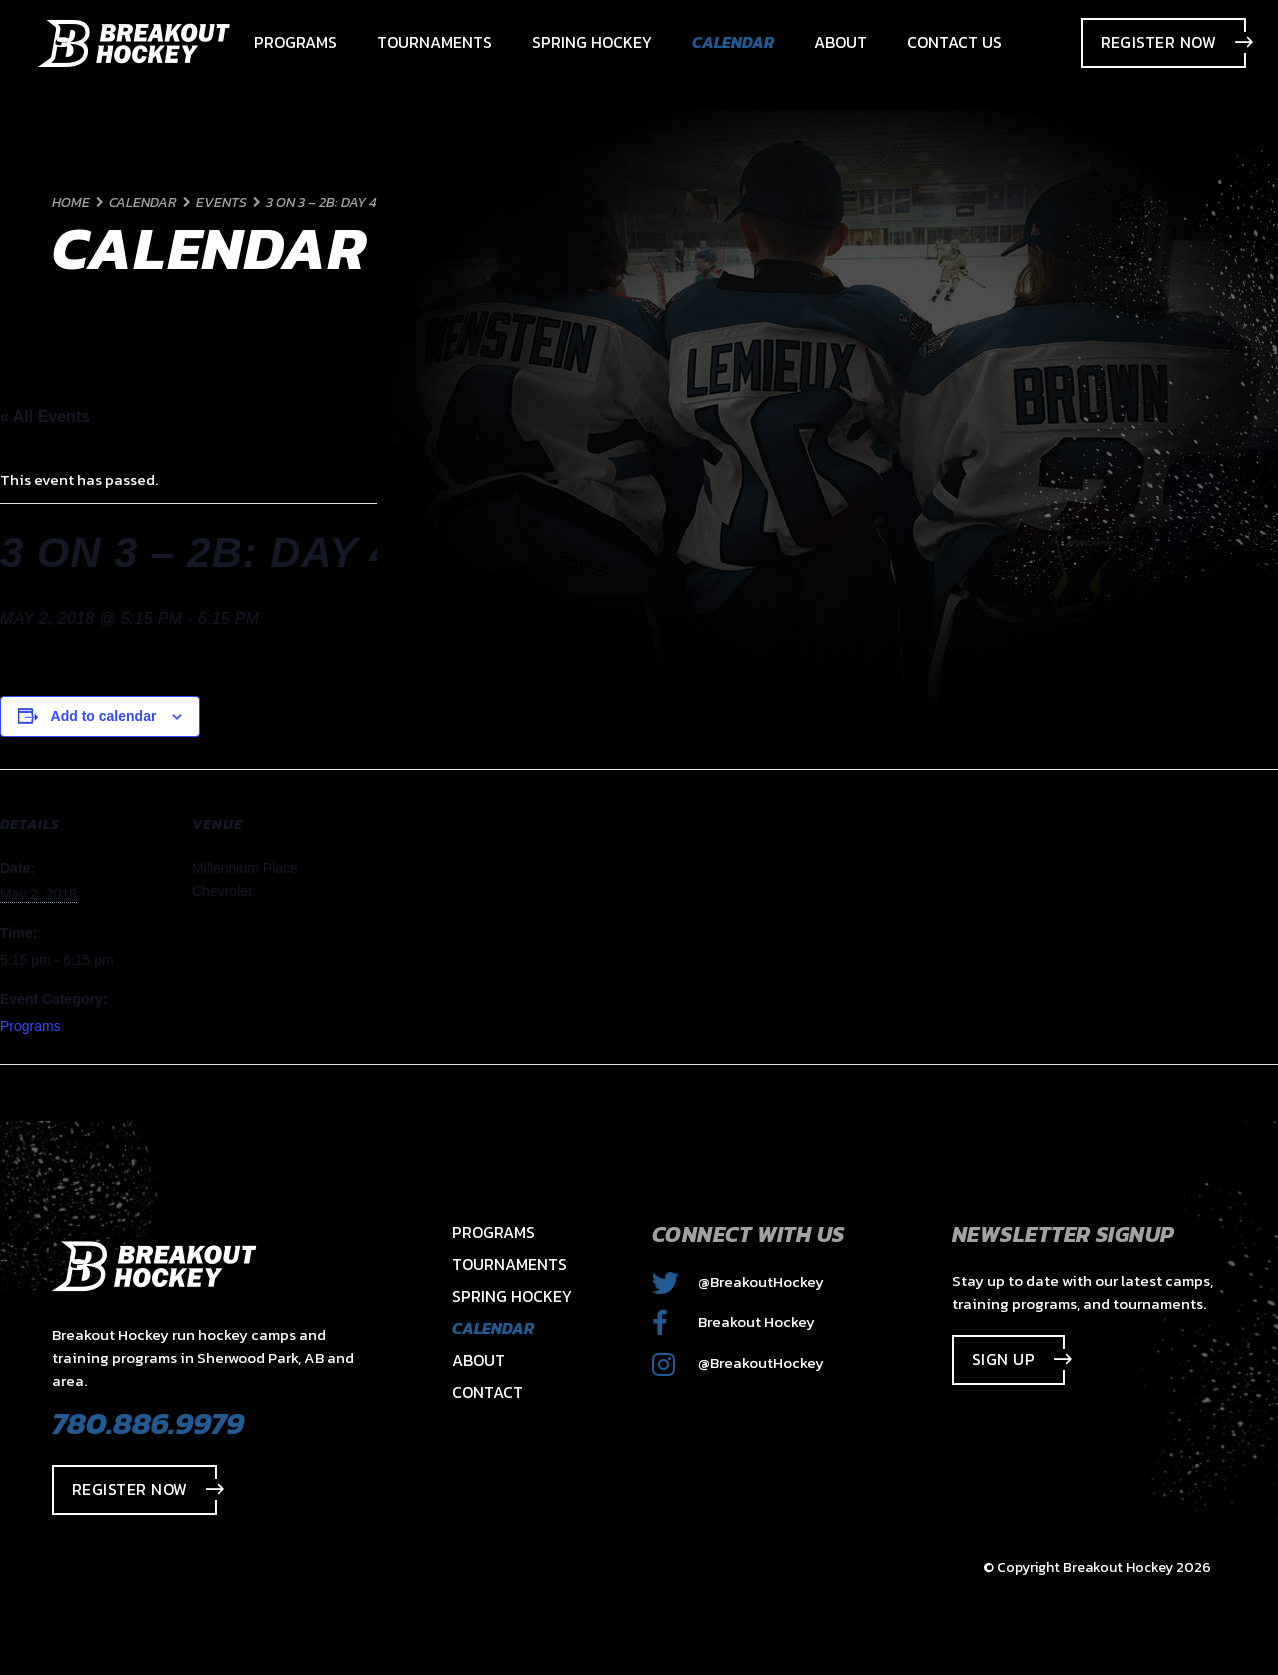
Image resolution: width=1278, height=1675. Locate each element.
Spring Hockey (512, 1296)
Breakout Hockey (733, 1321)
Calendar (493, 1328)
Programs (30, 1026)
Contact (487, 1392)
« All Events (45, 416)
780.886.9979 (148, 1423)
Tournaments (509, 1264)
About (478, 1360)
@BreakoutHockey (738, 1281)
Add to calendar (104, 716)
